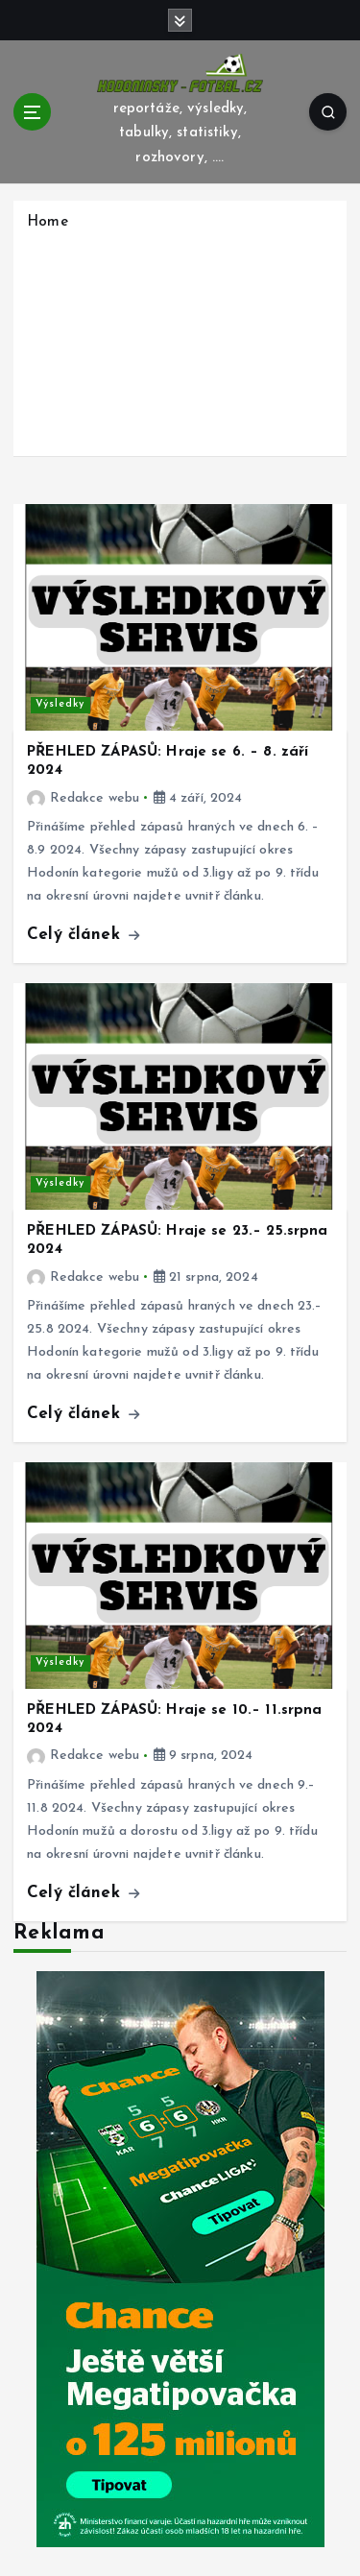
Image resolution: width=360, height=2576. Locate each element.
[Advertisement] (180, 341)
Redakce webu (83, 798)
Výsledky (60, 704)
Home (47, 222)
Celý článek (83, 935)
